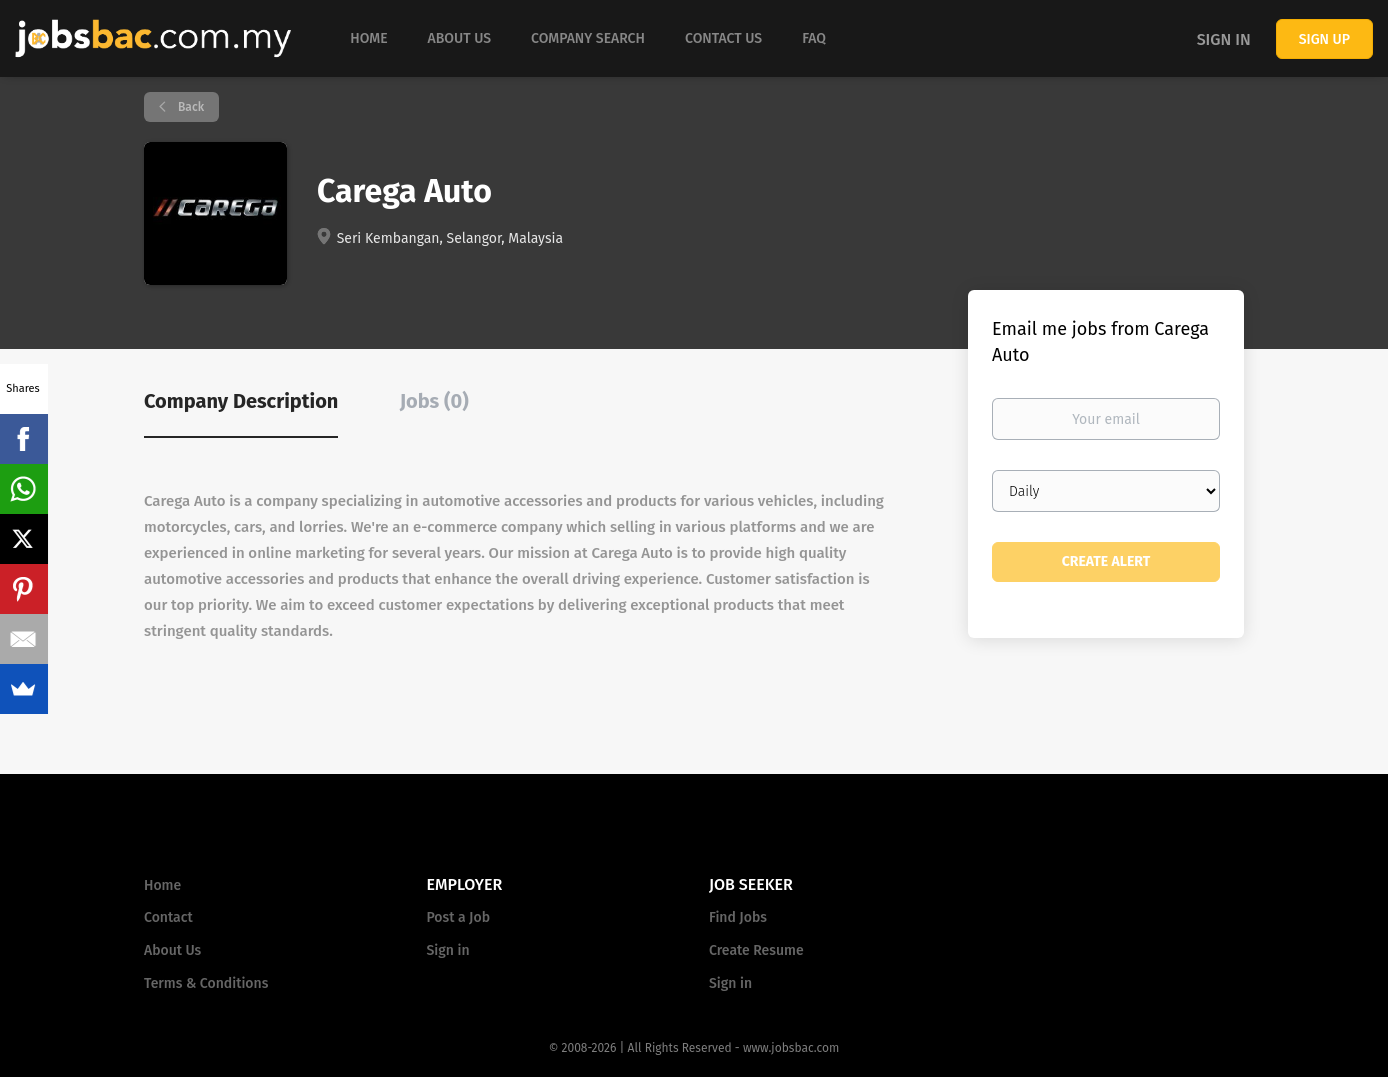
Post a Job (458, 917)
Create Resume (756, 950)
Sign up (1324, 39)
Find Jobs (738, 917)
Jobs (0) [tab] (434, 401)
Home (162, 885)
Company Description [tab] (241, 401)
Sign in (1224, 39)
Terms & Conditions (206, 983)
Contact (168, 917)
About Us (172, 950)
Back (189, 107)
